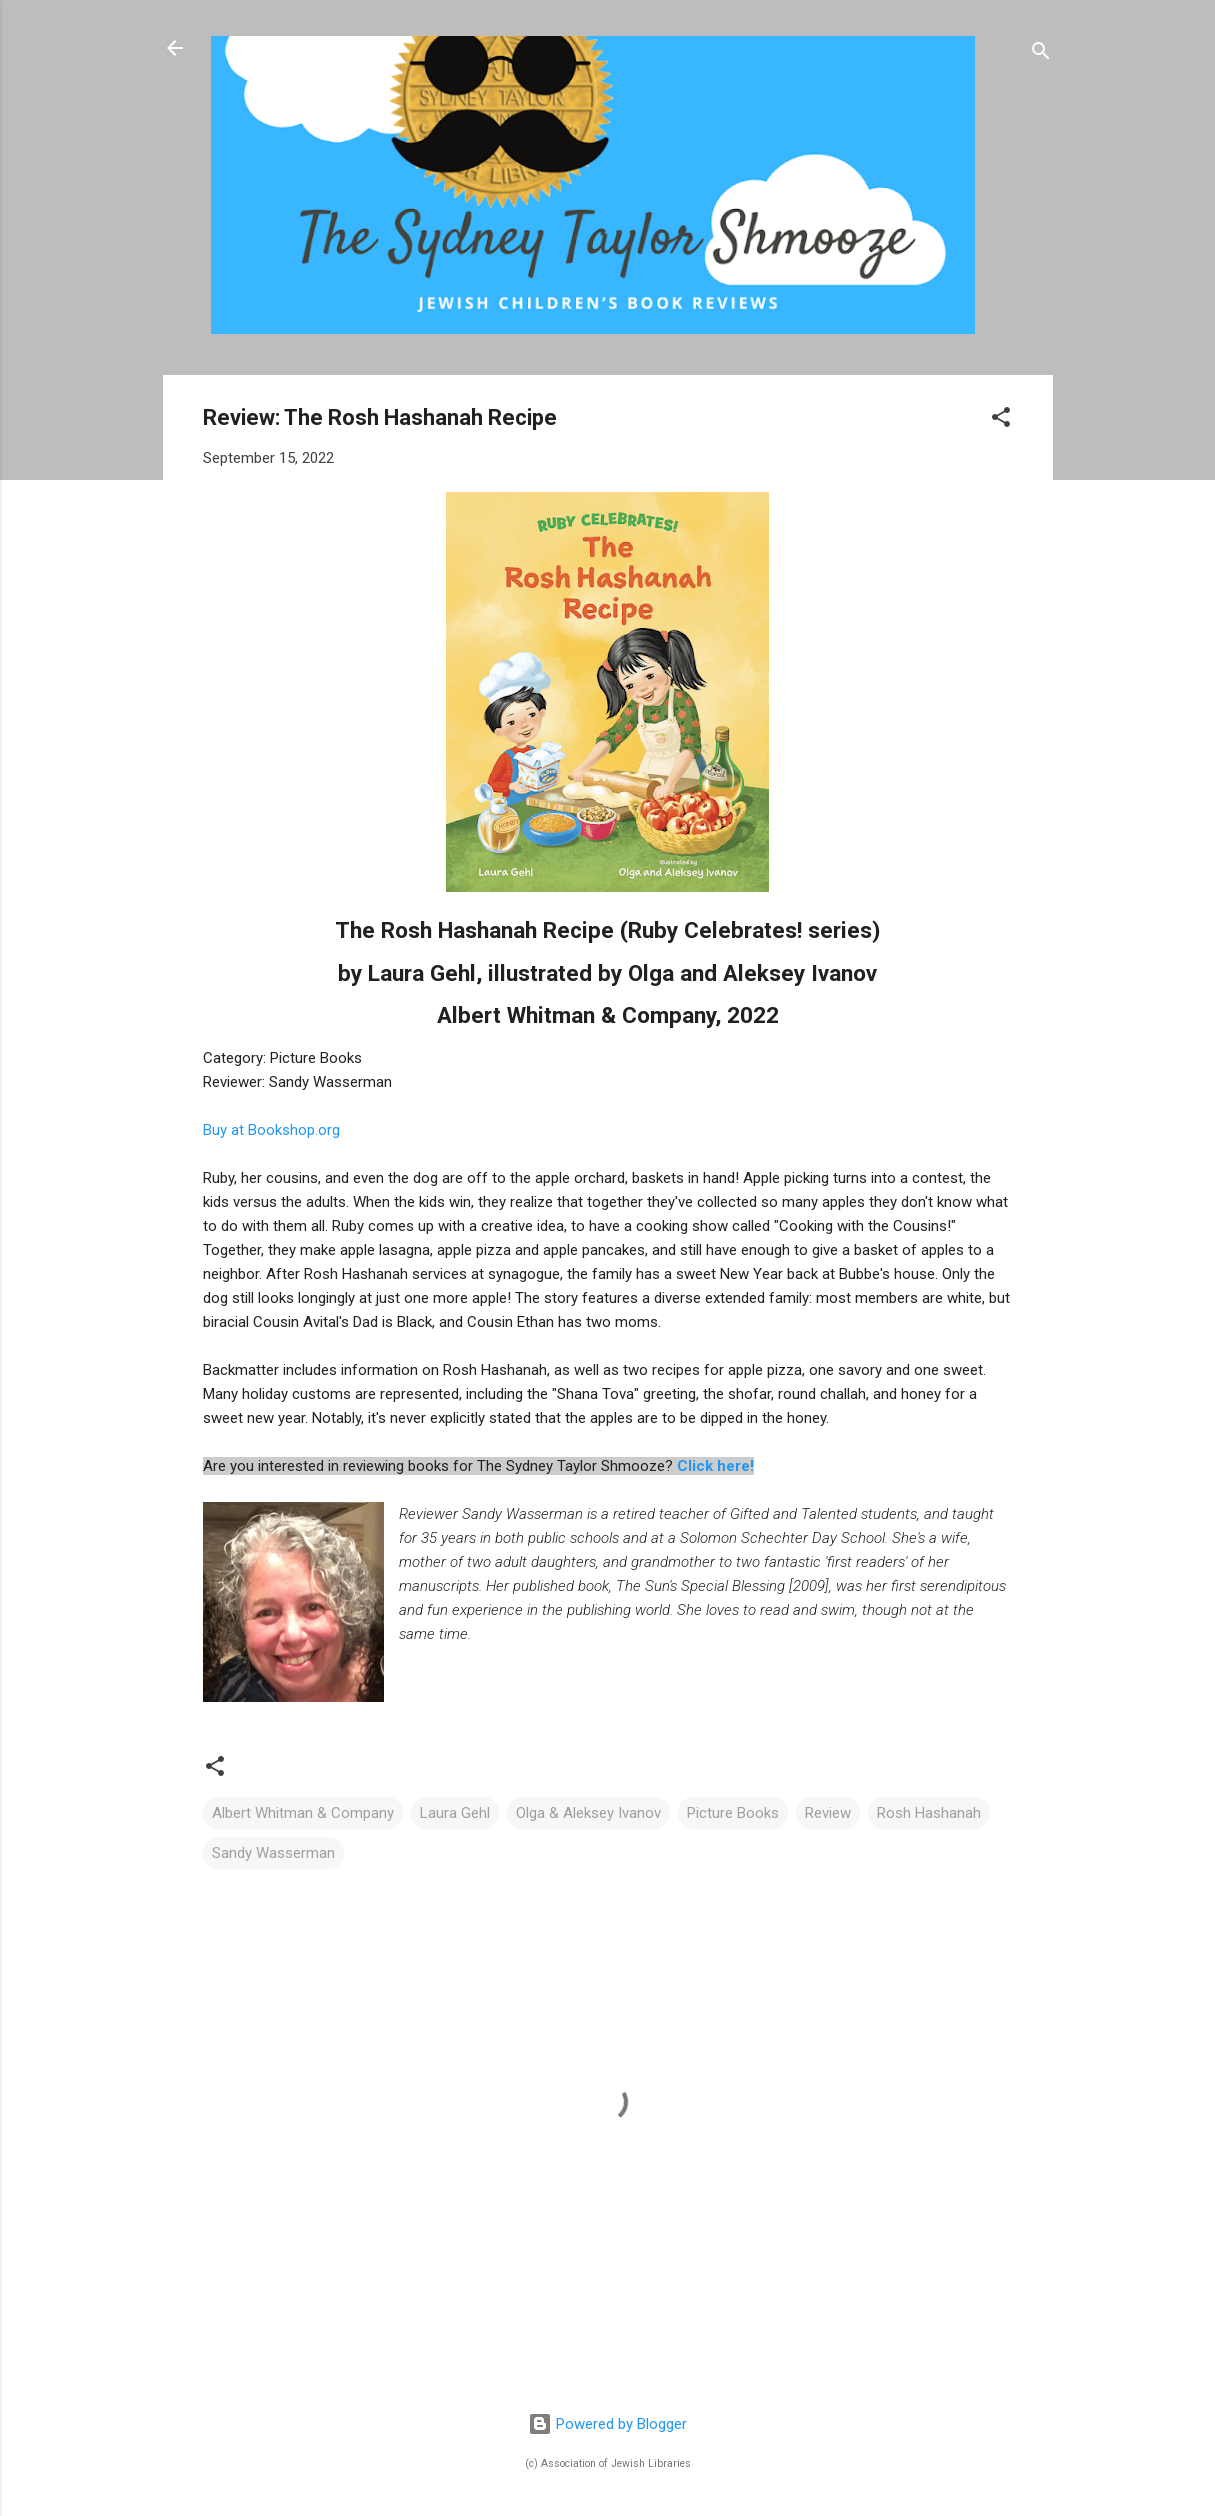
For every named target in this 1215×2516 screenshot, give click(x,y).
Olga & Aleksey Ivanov (588, 1813)
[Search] (1041, 54)
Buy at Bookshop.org (271, 1130)
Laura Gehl (455, 1813)
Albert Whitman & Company (303, 1813)
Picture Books (733, 1813)
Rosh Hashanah (929, 1813)
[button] (1001, 420)
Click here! (715, 1466)
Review (828, 1813)
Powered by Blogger (607, 2424)
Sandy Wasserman (273, 1853)
